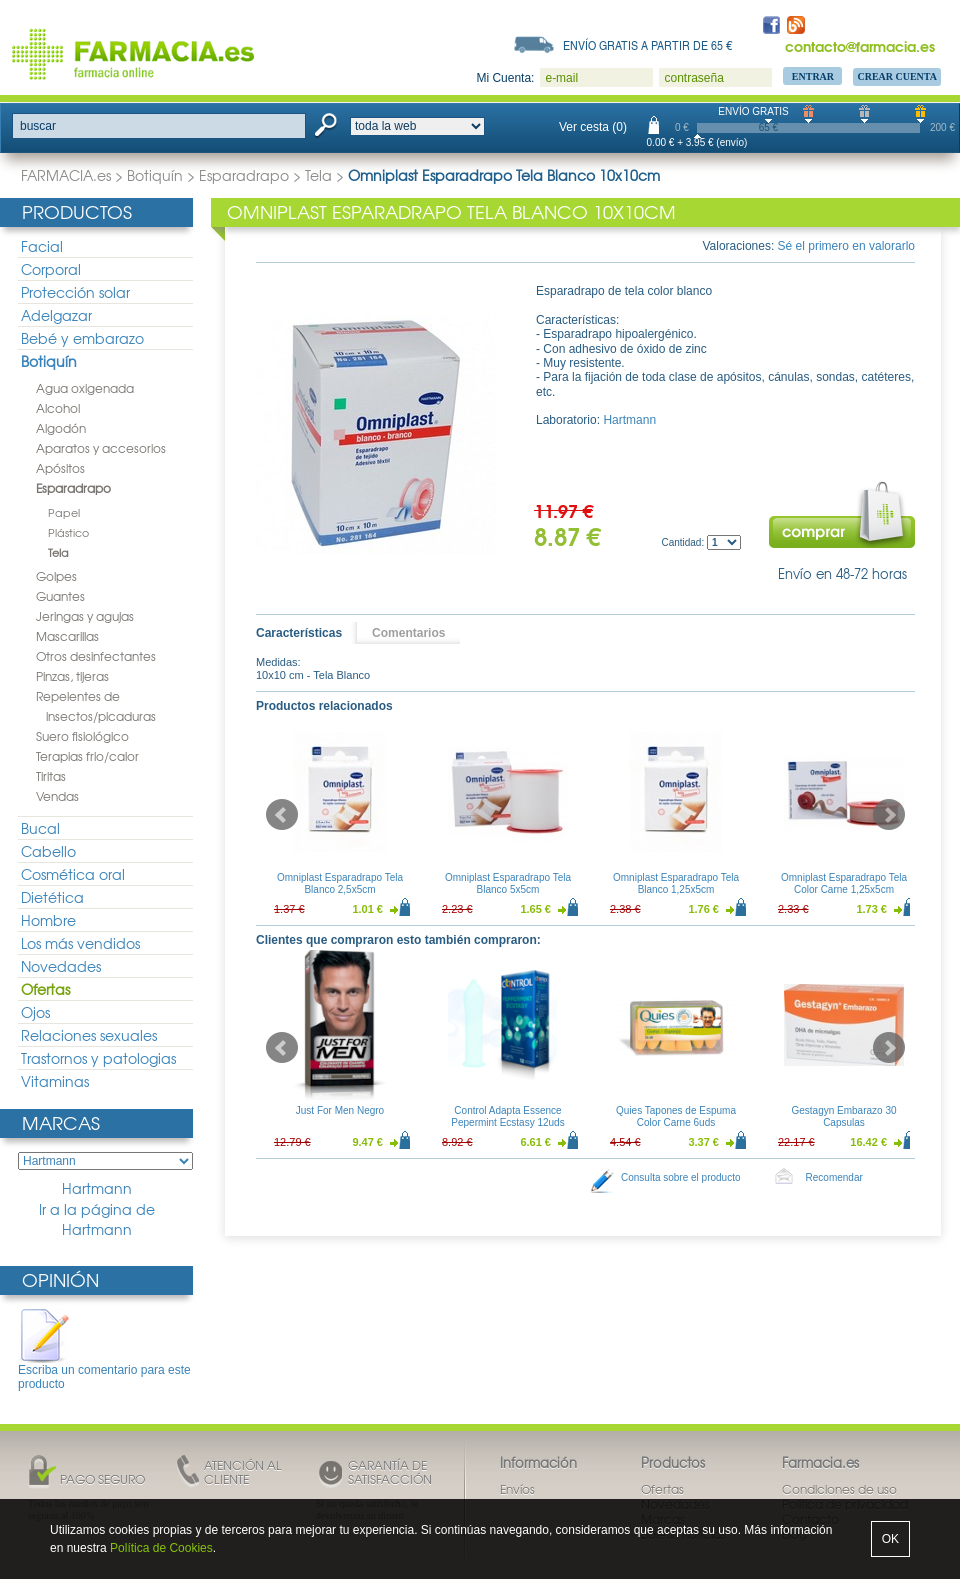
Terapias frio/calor (87, 756)
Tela (318, 175)
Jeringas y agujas (85, 616)
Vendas (57, 796)
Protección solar (75, 292)
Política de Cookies (161, 1548)
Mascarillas (67, 636)
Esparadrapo (244, 175)
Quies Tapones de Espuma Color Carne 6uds (676, 1116)
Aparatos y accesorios (101, 448)
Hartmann (97, 1188)
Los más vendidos (80, 943)
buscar (38, 126)
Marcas (61, 1122)
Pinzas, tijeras (72, 676)
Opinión (60, 1279)
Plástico (68, 532)
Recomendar (834, 1177)
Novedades (61, 966)
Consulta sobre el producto (681, 1177)
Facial (42, 246)
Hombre (48, 920)
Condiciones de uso (839, 1489)
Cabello (48, 851)
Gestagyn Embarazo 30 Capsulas (843, 1116)
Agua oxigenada (85, 388)
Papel (64, 512)
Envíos (517, 1489)
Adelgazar (56, 315)
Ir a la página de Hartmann (97, 1219)
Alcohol (58, 408)
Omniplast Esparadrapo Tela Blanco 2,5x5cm (340, 883)
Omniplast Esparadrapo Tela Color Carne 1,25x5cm (844, 883)
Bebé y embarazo (82, 338)
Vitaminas (55, 1081)
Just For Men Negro (340, 1110)
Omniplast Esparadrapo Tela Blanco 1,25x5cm (676, 883)
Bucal (40, 828)
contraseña (693, 78)
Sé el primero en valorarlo (846, 246)
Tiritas (51, 776)
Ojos (35, 1012)
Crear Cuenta (897, 76)
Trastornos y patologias (98, 1058)
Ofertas (45, 989)
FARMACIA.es (66, 175)
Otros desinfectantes (96, 656)
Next (889, 815)
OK (890, 1539)
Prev (282, 815)
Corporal (51, 269)
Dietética (52, 897)
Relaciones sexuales (89, 1035)
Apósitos (60, 468)
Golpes (56, 576)
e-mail (561, 78)
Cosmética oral (73, 874)
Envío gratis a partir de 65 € (648, 45)
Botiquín (155, 175)
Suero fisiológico (82, 736)
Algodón (61, 428)
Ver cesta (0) (593, 127)
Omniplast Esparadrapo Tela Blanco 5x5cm (508, 883)
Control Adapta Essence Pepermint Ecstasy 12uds (507, 1116)
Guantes (60, 596)
